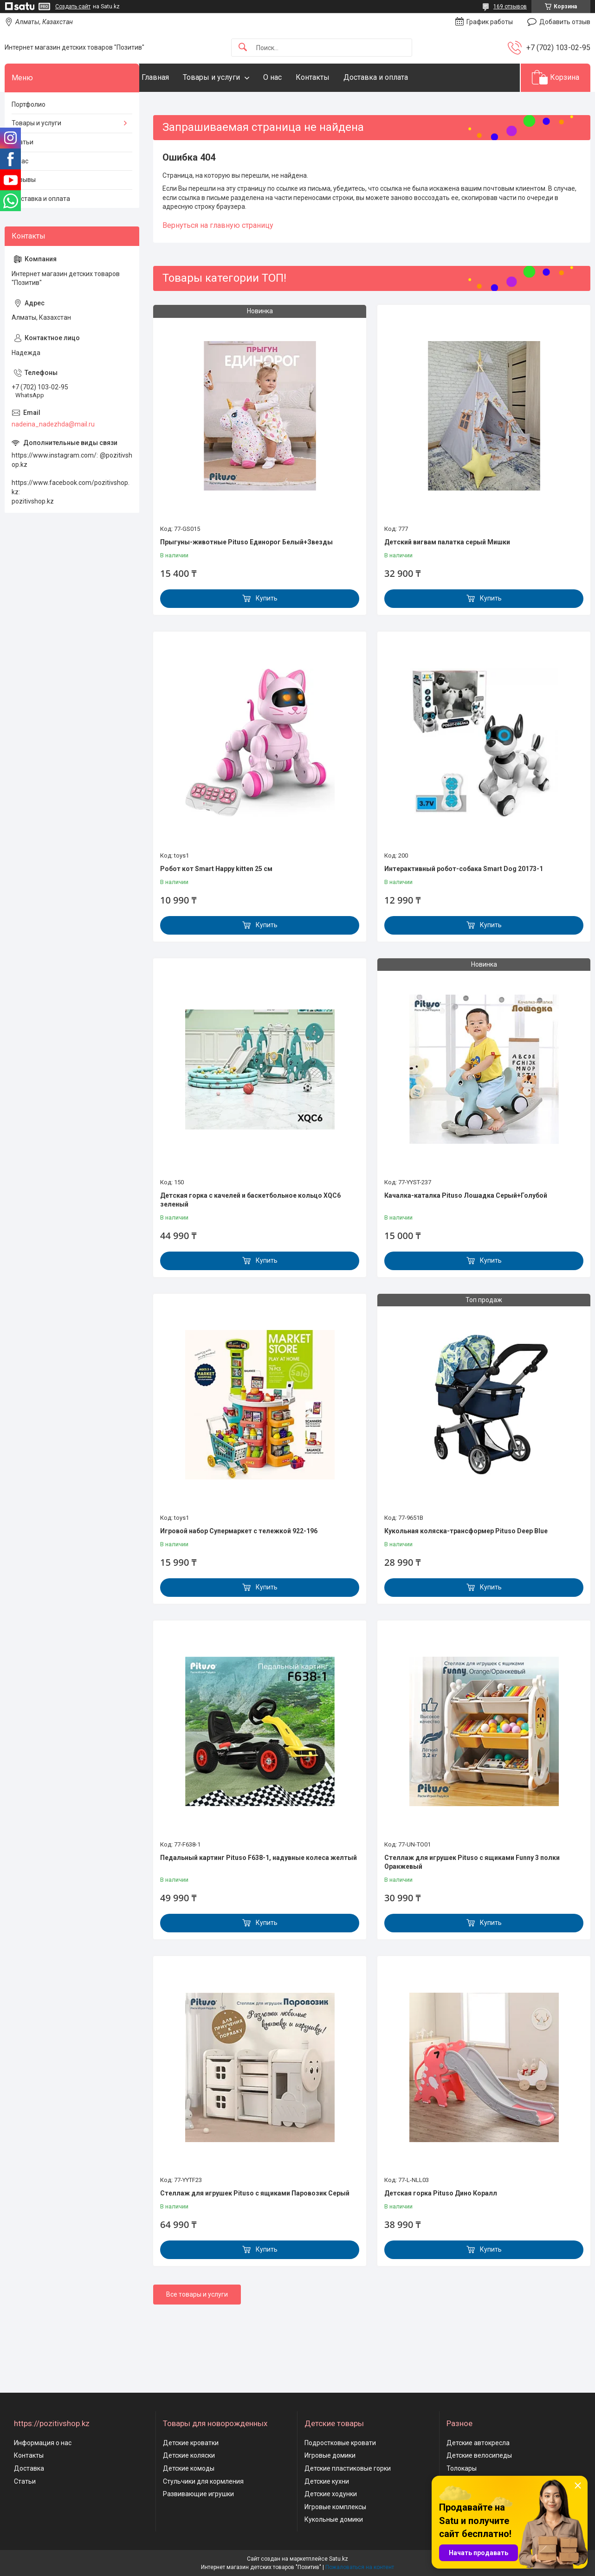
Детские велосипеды (479, 2455)
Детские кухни (326, 2481)
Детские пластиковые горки (347, 2468)
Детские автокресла (478, 2443)
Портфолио (28, 104)
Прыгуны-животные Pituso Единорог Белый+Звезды (246, 542)
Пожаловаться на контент (359, 2567)
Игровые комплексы (335, 2507)
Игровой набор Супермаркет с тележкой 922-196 (238, 1531)
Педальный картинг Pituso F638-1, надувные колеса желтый (258, 1857)
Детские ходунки (330, 2494)
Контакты (331, 77)
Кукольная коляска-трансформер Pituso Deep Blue (466, 1531)
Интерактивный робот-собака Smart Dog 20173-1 (463, 868)
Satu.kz (338, 2559)
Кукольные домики (333, 2519)
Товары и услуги (230, 77)
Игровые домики (330, 2455)
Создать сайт (73, 6)
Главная (174, 77)
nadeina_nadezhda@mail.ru (53, 424)
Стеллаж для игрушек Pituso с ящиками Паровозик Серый (254, 2193)
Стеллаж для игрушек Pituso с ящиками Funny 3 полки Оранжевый (472, 1862)
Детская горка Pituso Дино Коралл (440, 2193)
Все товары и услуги (197, 2294)
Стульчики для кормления (203, 2481)
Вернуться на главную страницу (217, 225)
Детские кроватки (191, 2443)
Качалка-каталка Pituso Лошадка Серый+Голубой (465, 1195)
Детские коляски (189, 2455)
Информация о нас (42, 2443)
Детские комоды (188, 2468)
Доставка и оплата (394, 77)
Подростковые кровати (340, 2443)
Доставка (29, 2468)
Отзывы (24, 179)
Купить (267, 598)
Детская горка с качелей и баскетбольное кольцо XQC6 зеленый (250, 1200)
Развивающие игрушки (198, 2494)
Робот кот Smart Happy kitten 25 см (216, 868)
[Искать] (242, 47)
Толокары (461, 2468)
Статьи (22, 142)
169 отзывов (510, 6)
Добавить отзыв (564, 22)
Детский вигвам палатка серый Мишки (447, 542)
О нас (291, 77)
